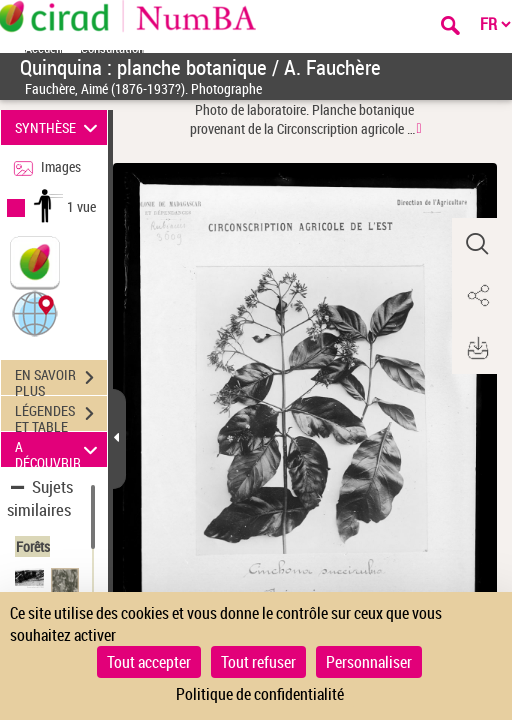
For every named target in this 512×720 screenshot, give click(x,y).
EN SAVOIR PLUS (61, 380)
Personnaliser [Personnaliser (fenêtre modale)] (369, 662)
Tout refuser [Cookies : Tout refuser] (258, 662)
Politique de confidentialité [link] (260, 694)
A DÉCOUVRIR (59, 449)
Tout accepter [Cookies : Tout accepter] (149, 662)
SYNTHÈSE (59, 127)
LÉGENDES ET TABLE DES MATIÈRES (61, 416)
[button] (35, 312)
